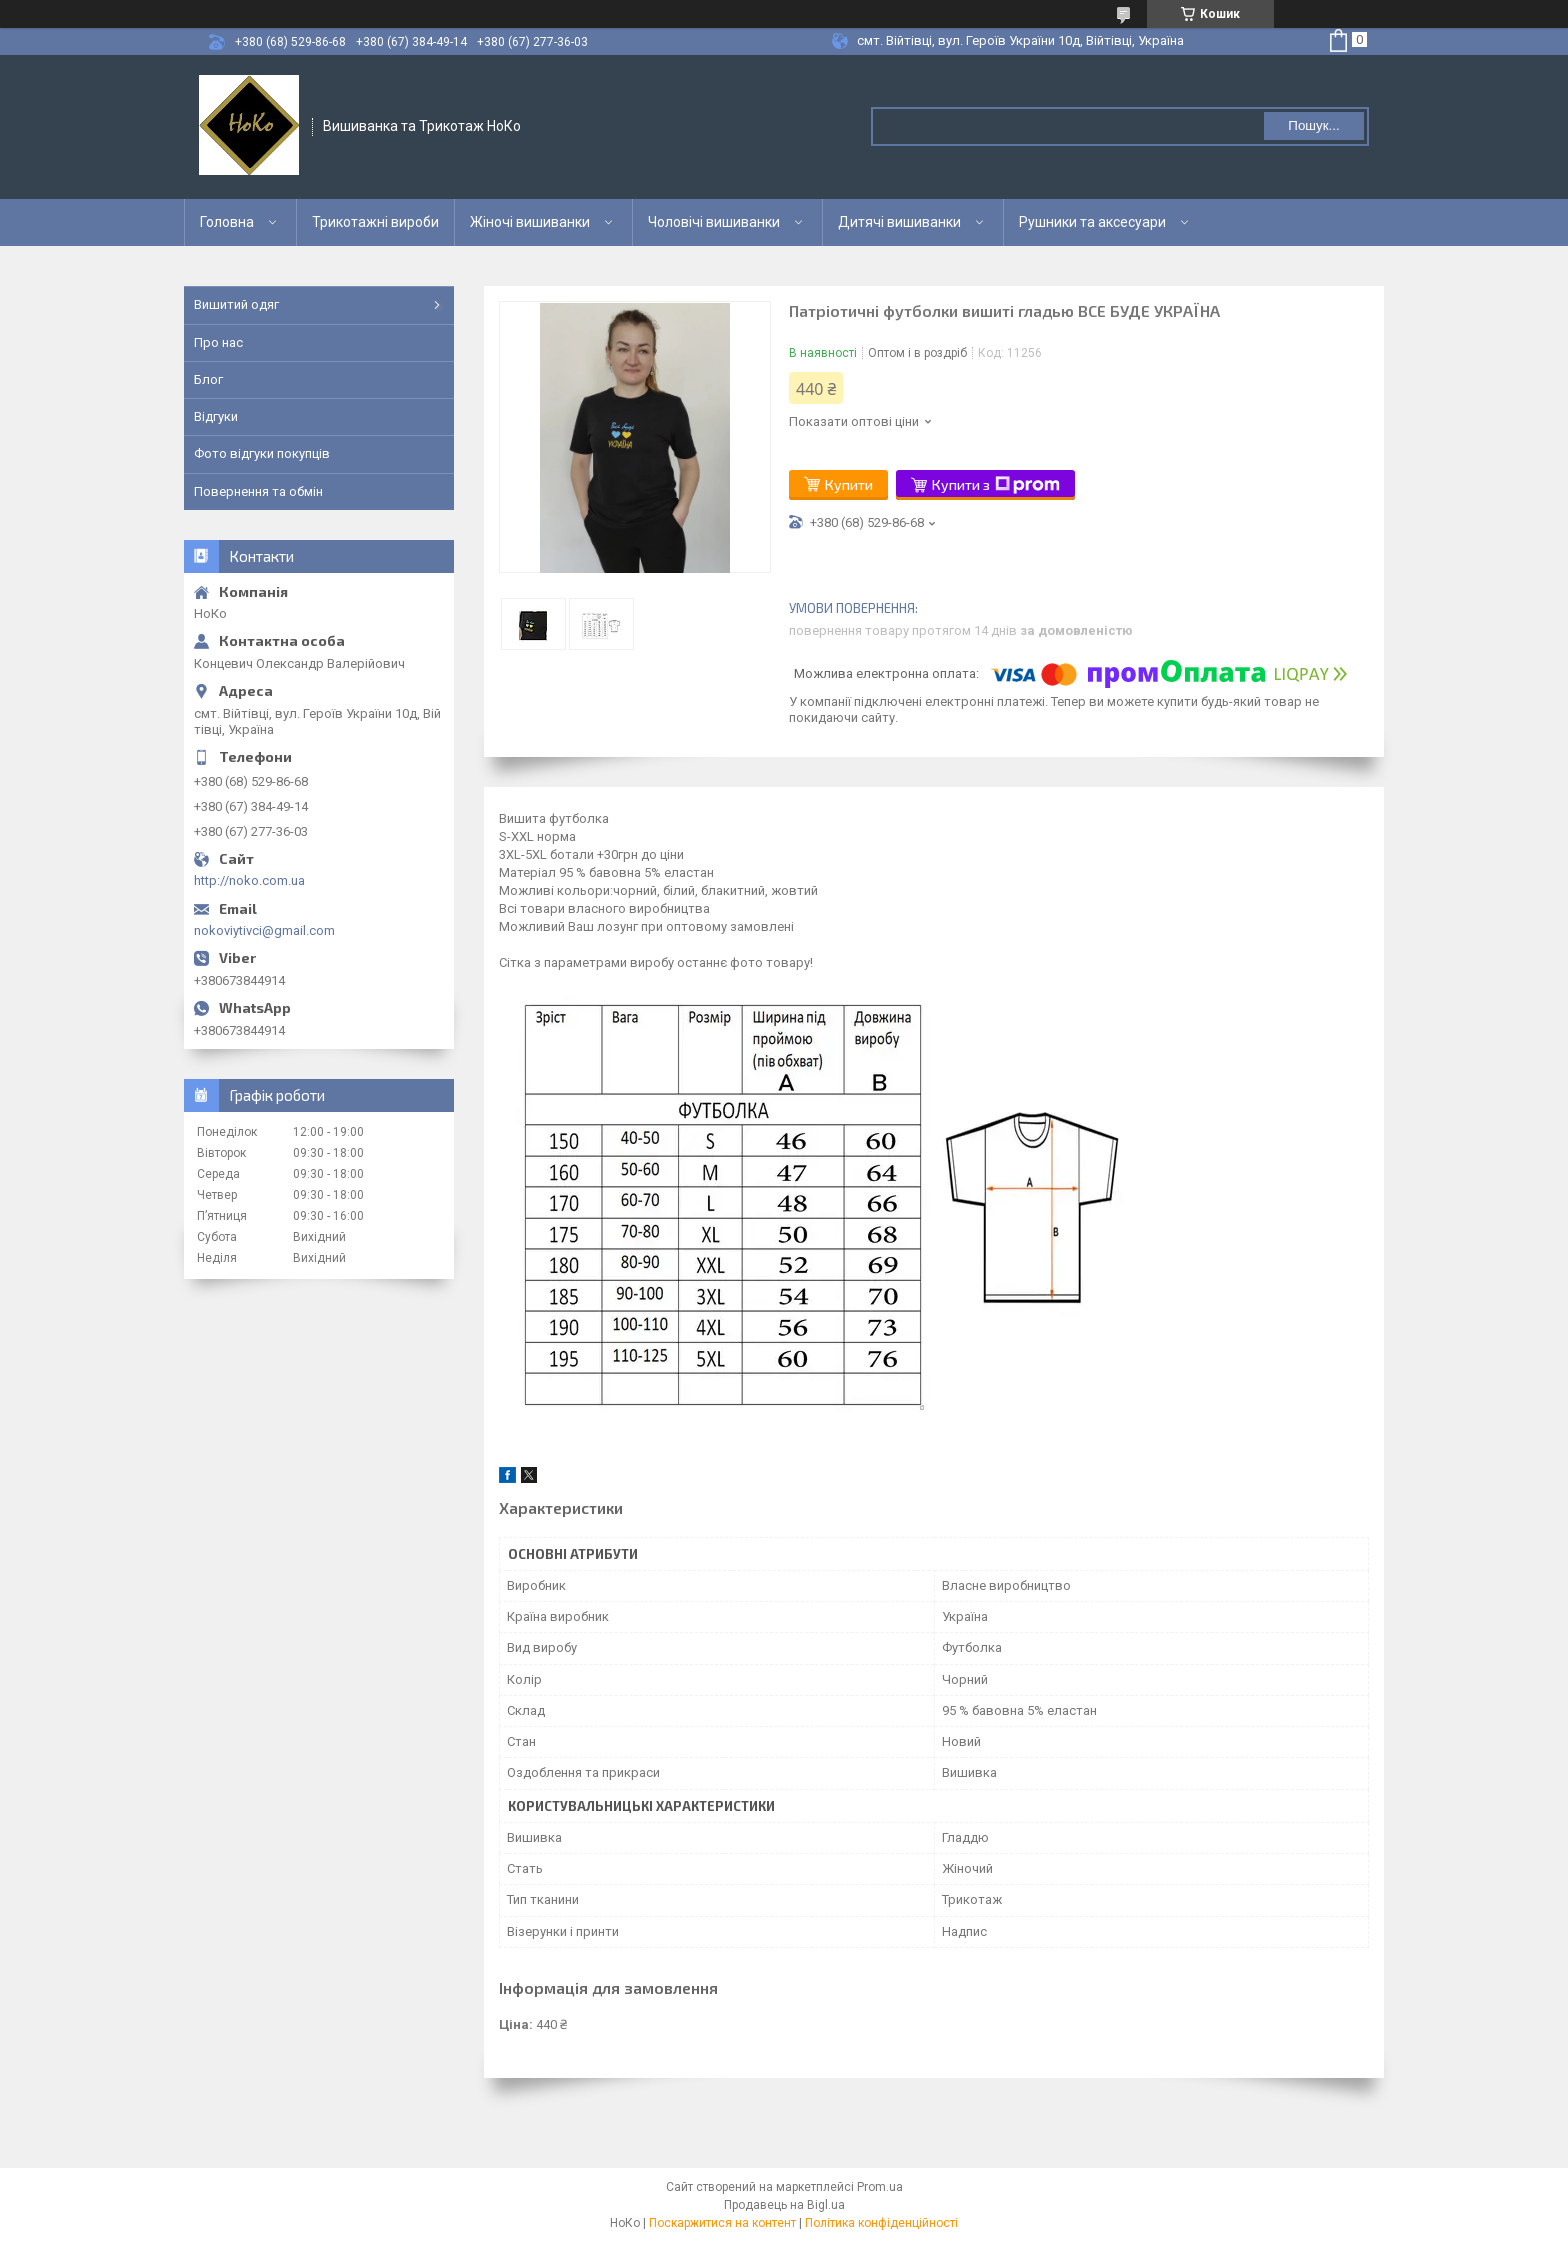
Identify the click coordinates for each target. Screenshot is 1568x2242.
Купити (849, 484)
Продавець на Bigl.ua (784, 2205)
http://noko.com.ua (249, 880)
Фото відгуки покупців (262, 453)
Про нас (218, 342)
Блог (208, 379)
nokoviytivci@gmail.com (264, 930)
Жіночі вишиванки (530, 222)
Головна (227, 222)
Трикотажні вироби (375, 222)
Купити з (996, 485)
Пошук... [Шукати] (1313, 125)
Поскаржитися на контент (722, 2223)
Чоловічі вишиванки (714, 222)
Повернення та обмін (258, 491)
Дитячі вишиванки (899, 222)
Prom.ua (880, 2187)
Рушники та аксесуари (1092, 222)
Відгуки (216, 416)
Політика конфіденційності (881, 2223)
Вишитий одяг (236, 304)
